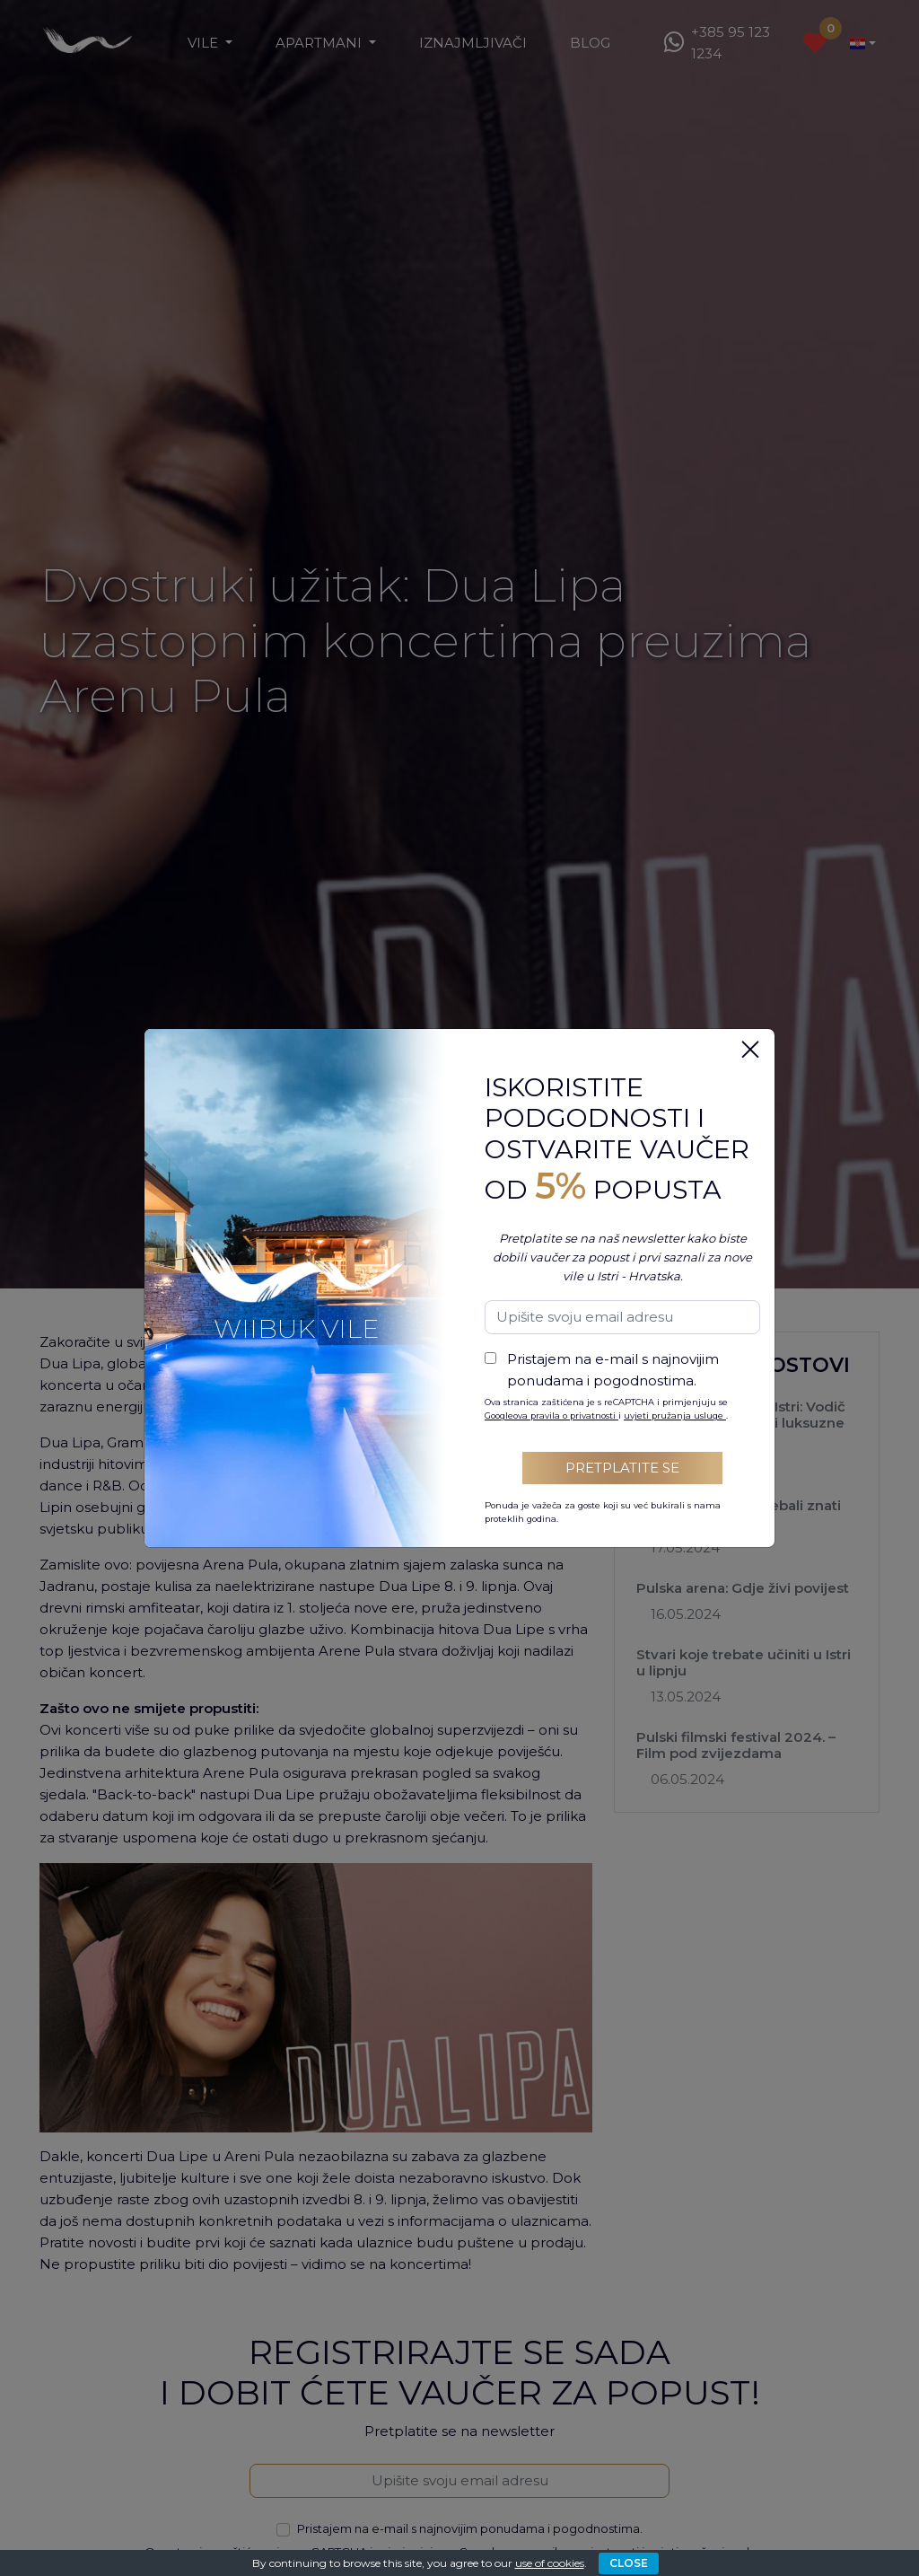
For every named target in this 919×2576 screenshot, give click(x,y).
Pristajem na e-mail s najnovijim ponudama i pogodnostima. (613, 1369)
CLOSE (628, 2563)
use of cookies (549, 2563)
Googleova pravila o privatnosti (551, 1415)
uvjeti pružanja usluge (675, 1415)
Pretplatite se (622, 1467)
